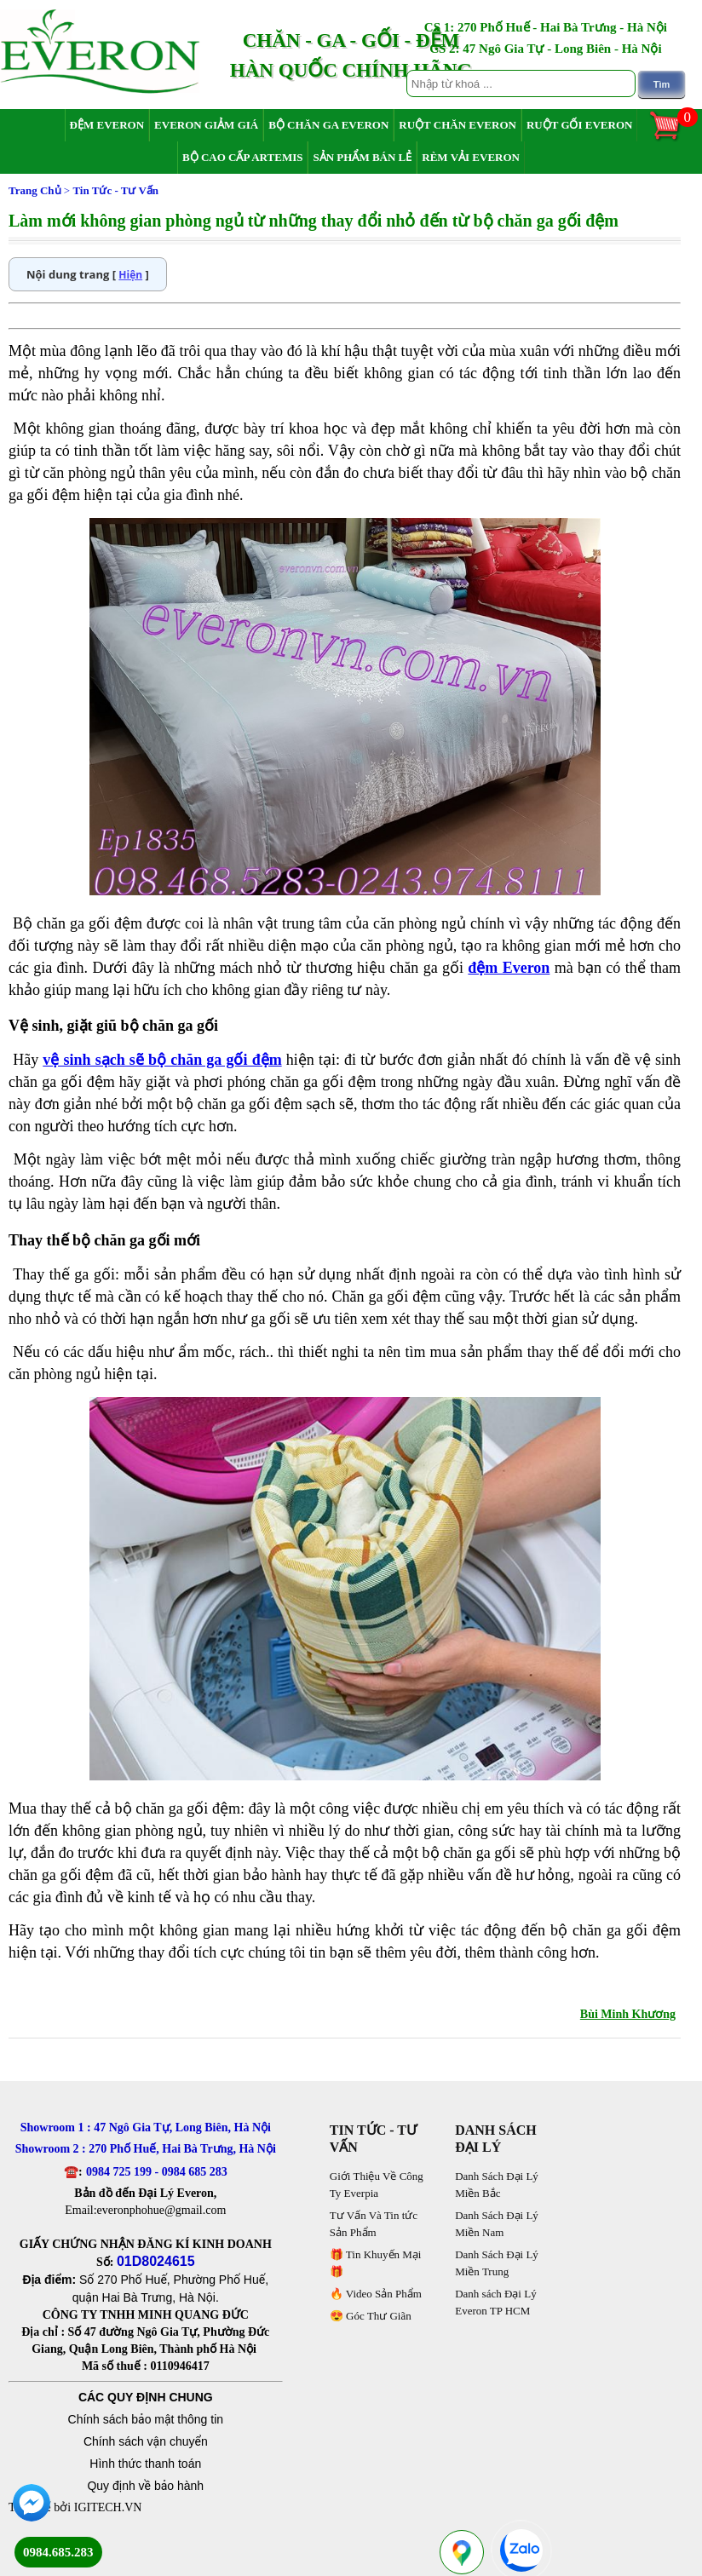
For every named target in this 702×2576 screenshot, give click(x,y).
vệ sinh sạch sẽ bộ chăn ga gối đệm (162, 1059)
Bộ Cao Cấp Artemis (242, 157)
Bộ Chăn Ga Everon (328, 124)
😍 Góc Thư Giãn (370, 2315)
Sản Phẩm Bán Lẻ (362, 157)
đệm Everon (509, 967)
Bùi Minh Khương (628, 2014)
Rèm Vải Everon (471, 157)
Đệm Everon (107, 124)
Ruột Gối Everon (579, 124)
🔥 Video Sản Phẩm (376, 2293)
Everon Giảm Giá (206, 124)
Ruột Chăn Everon (457, 124)
